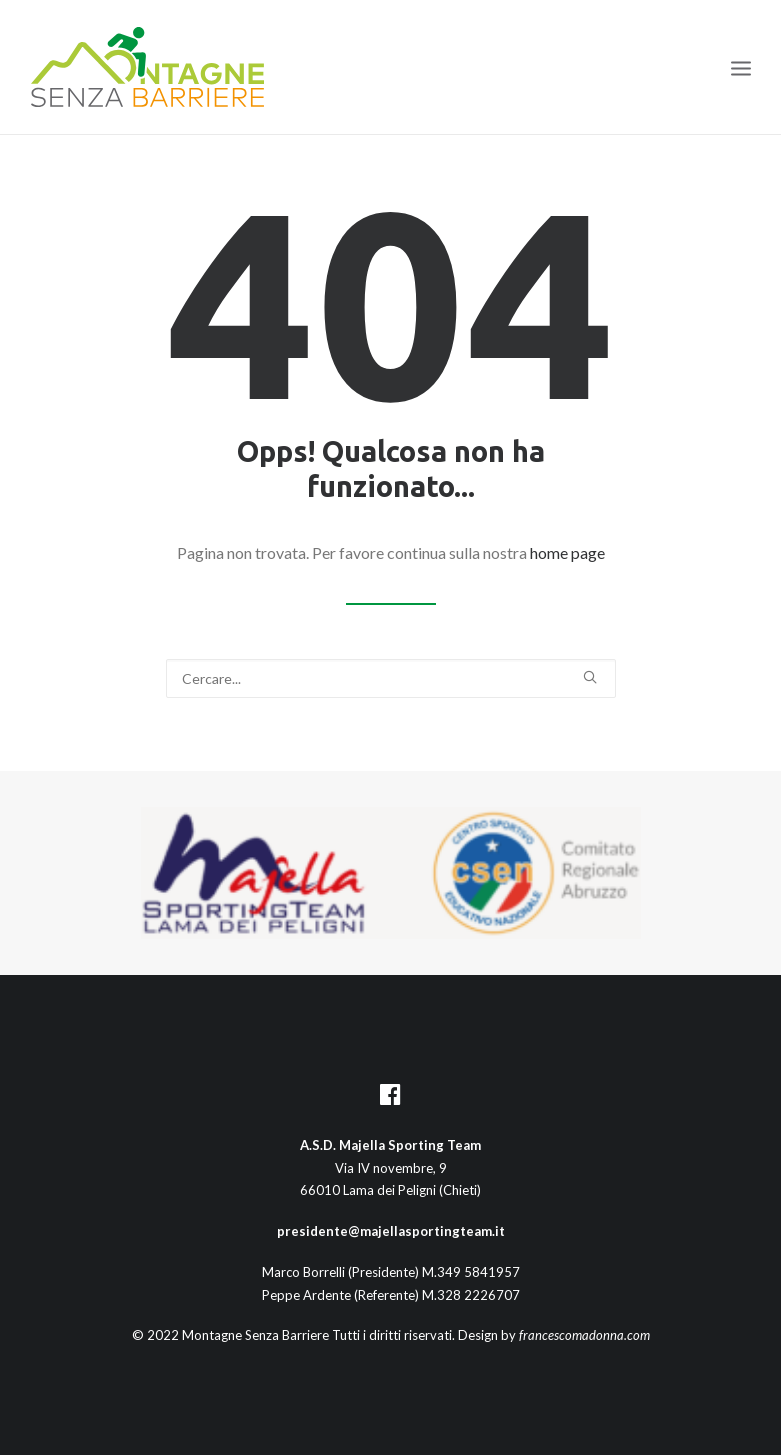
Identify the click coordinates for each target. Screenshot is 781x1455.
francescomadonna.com (584, 1335)
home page (567, 552)
